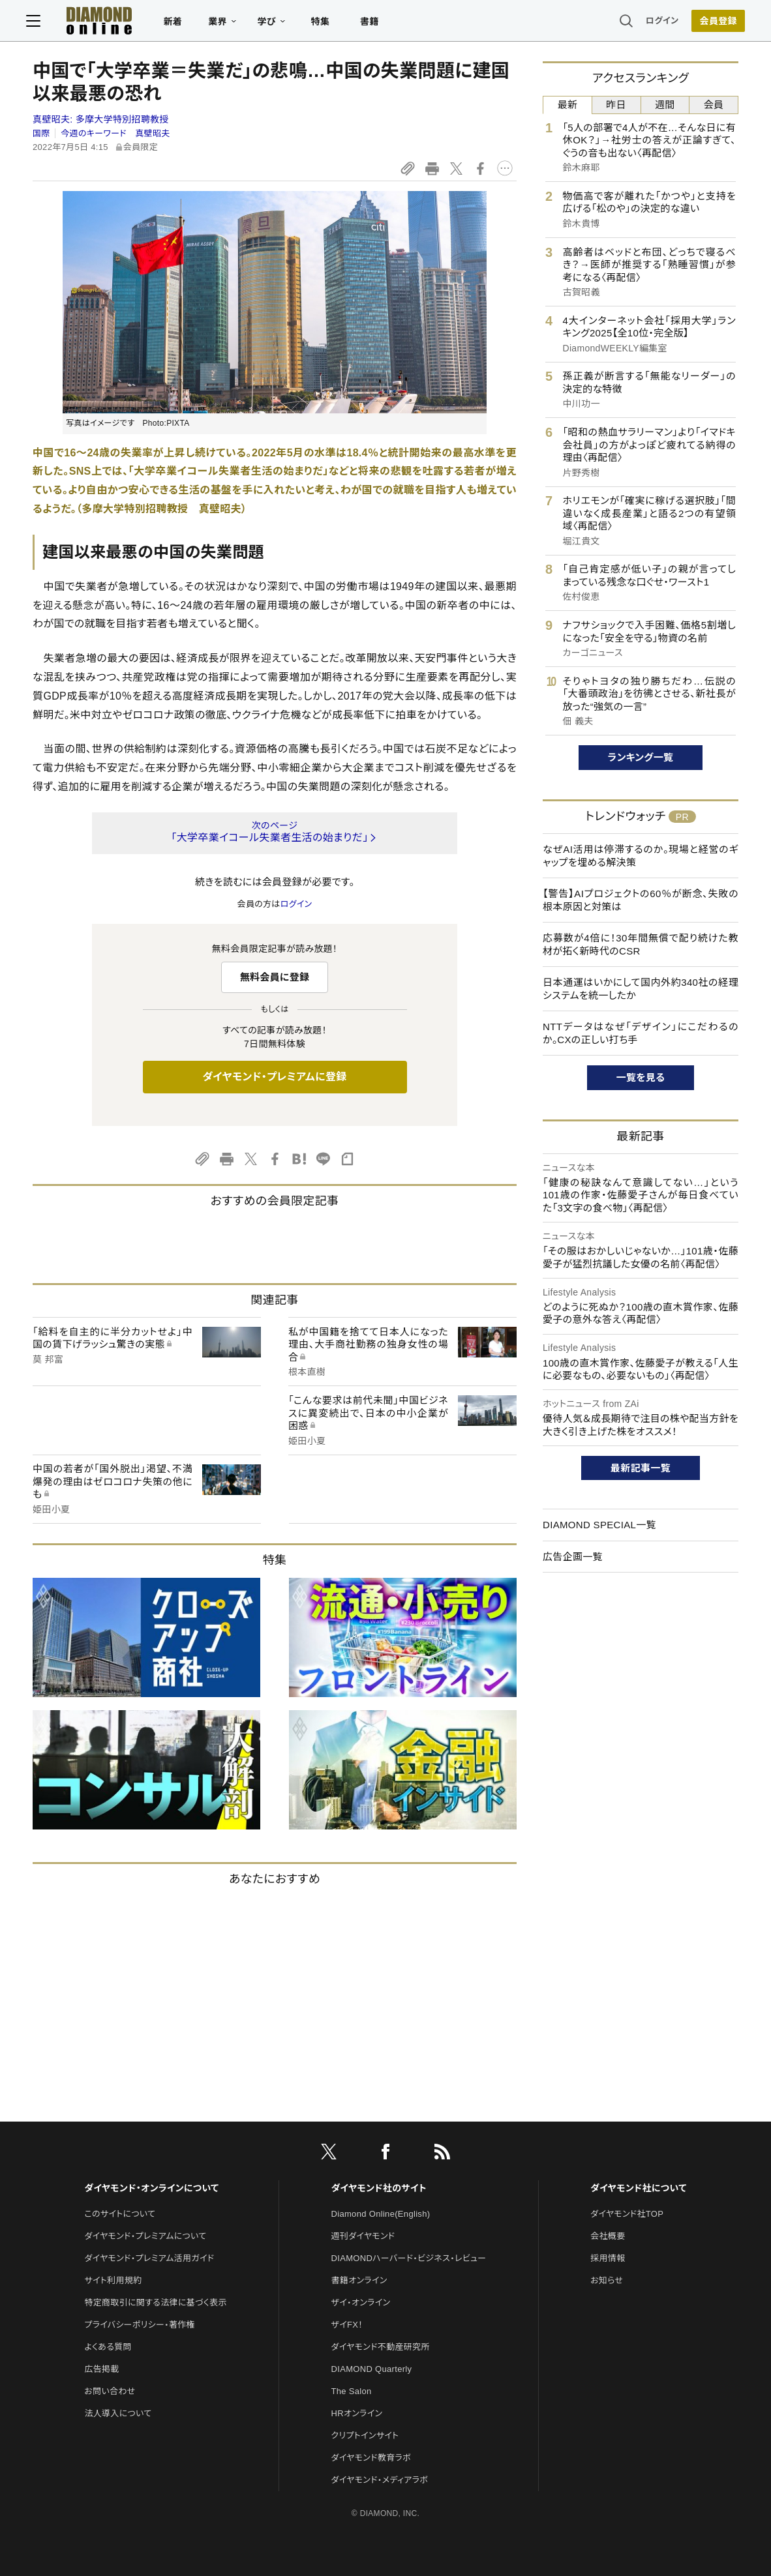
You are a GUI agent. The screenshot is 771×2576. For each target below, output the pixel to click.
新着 (179, 23)
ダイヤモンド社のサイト (379, 2188)
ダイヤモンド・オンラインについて (151, 2188)
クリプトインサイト (365, 2435)
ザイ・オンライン (361, 2302)
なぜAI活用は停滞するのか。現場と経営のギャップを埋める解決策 (640, 856)
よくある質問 (107, 2347)
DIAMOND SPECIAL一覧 (599, 1524)
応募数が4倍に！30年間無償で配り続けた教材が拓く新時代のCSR (640, 944)
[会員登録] (711, 23)
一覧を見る (640, 1077)
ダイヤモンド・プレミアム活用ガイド (149, 2258)
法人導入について (117, 2413)
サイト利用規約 (113, 2280)
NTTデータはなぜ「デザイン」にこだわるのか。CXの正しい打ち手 (640, 1033)
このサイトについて (119, 2214)
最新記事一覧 (641, 1467)
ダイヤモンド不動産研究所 (380, 2347)
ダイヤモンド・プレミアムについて (145, 2236)
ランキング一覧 (641, 757)
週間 (665, 104)
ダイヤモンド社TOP (626, 2214)
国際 (41, 133)
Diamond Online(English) (381, 2214)
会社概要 (607, 2236)
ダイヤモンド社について (638, 2188)
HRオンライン (357, 2413)
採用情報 (607, 2258)
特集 (327, 23)
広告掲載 (101, 2369)
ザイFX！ (347, 2325)
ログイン (655, 22)
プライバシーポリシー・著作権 (139, 2325)
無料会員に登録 (275, 977)
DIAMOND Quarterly (371, 2369)
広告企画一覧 (573, 1556)
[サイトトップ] (92, 22)
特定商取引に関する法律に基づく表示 (155, 2302)
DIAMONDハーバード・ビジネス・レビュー (409, 2258)
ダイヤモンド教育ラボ (371, 2458)
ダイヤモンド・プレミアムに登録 (274, 1076)
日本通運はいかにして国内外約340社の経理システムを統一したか (640, 989)
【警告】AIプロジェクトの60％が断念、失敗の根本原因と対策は (640, 900)
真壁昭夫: (101, 119)
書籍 (376, 23)
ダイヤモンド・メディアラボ (380, 2480)
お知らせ (606, 2280)
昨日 (616, 104)
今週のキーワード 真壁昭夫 (115, 133)
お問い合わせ (109, 2391)
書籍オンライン (359, 2280)
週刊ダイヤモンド (363, 2236)
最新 (568, 104)
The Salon (351, 2391)
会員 (714, 104)
